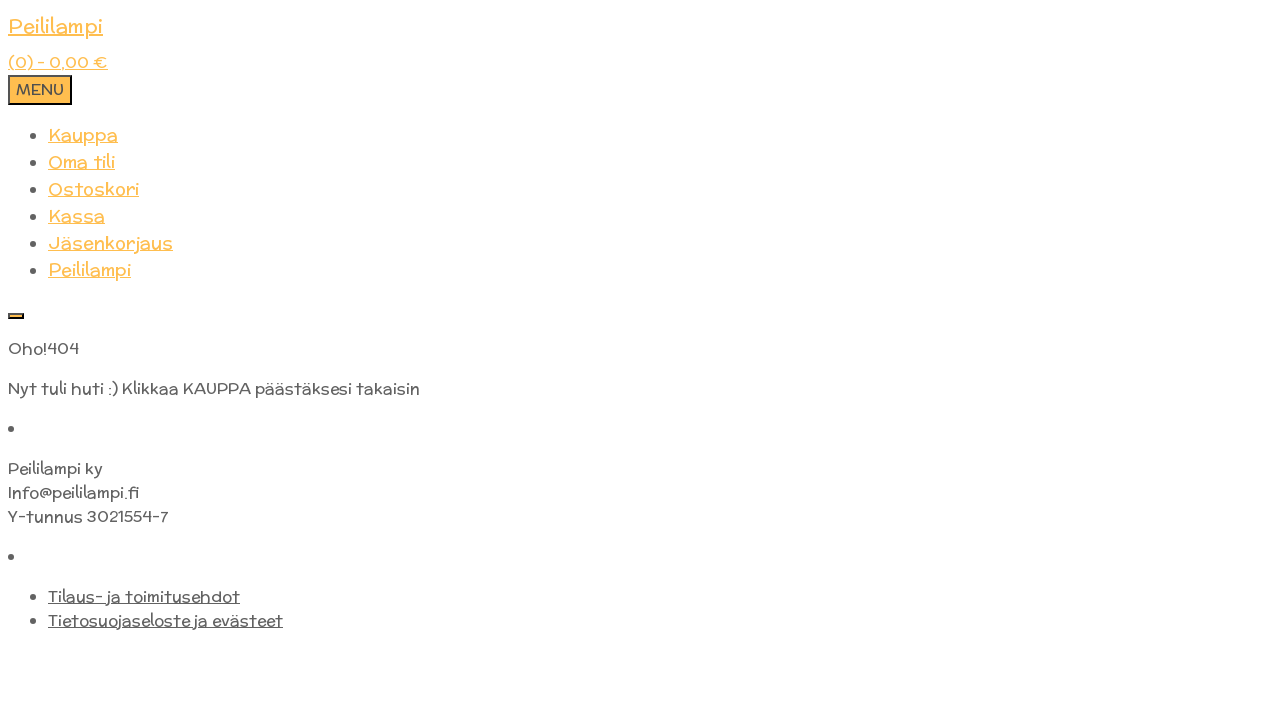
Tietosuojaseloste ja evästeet (165, 620)
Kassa (76, 215)
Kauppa (83, 134)
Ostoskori (93, 188)
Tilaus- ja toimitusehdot (144, 596)
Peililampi (55, 25)
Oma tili (81, 161)
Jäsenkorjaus (110, 242)
